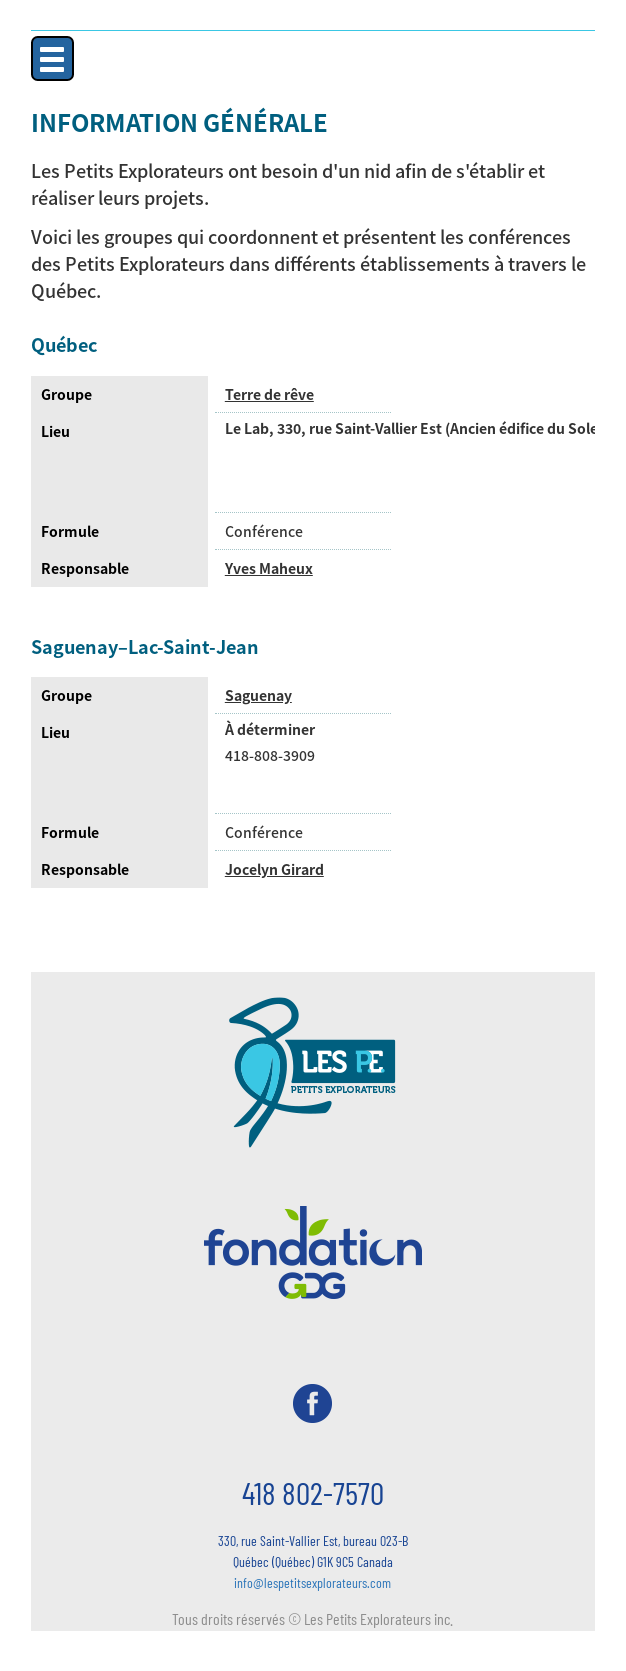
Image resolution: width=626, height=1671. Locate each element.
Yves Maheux (269, 568)
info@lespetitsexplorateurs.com (312, 1582)
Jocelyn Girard (274, 869)
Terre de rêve (269, 394)
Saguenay (258, 695)
